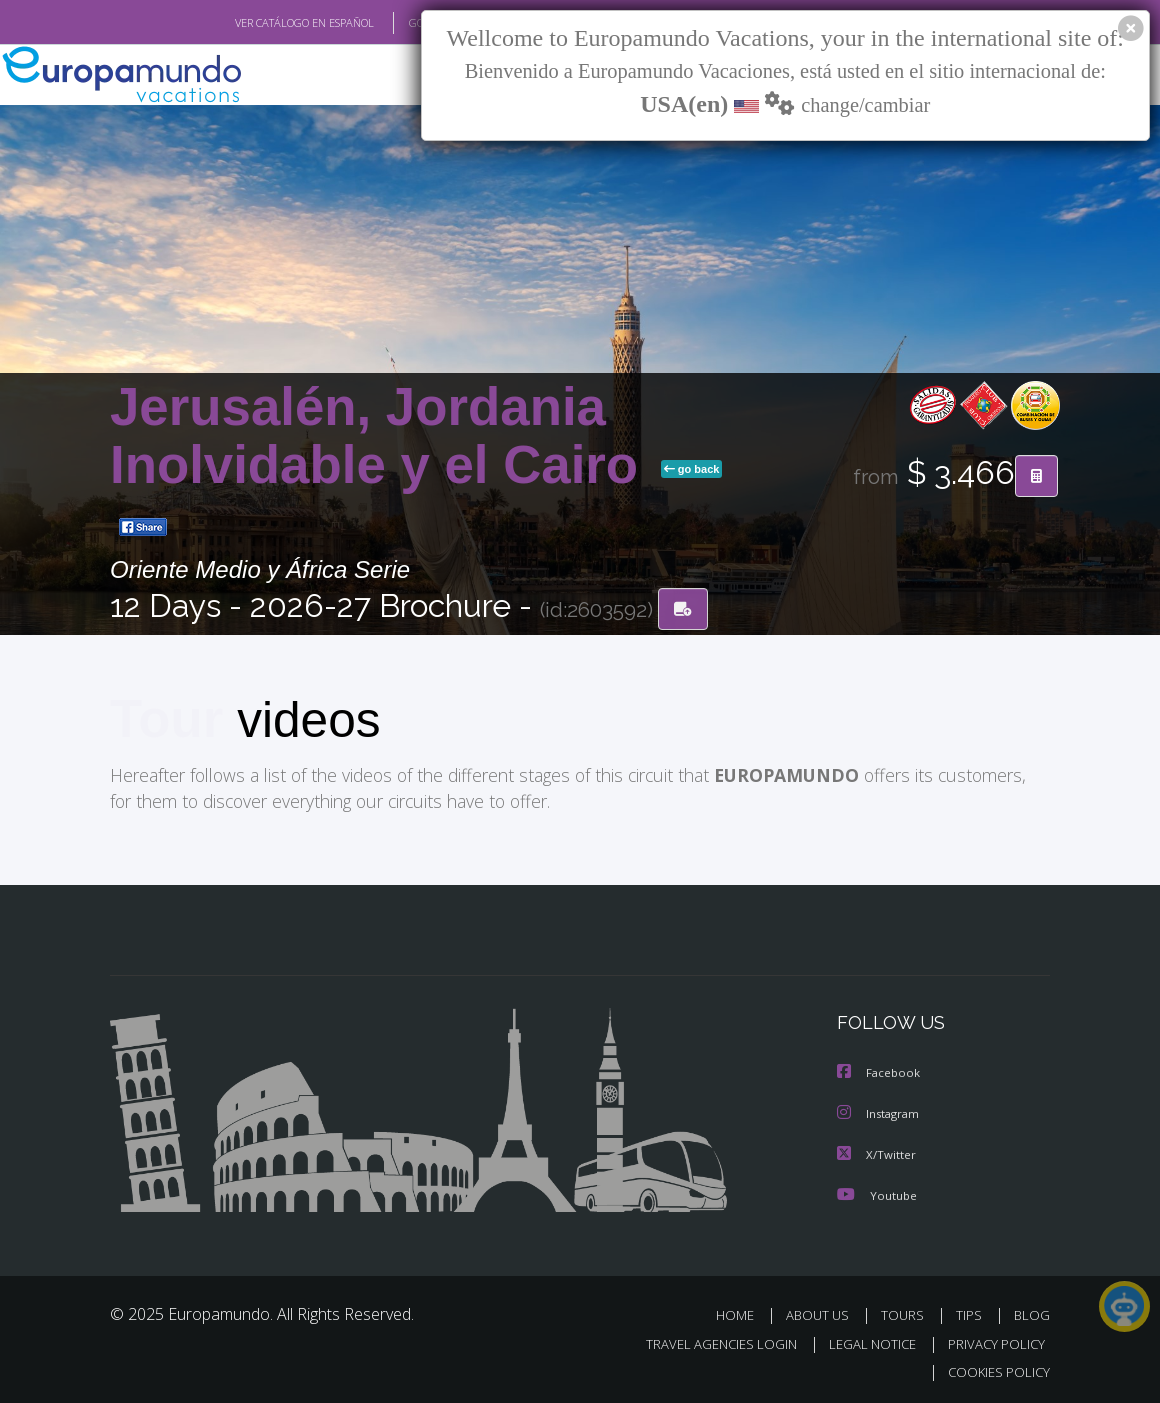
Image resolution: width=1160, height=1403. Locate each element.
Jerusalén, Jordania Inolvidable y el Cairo (381, 435)
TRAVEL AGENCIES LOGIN (706, 1340)
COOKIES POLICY (994, 1368)
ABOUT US (823, 1312)
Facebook (880, 1072)
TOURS (906, 1312)
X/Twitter (877, 1152)
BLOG (1032, 1312)
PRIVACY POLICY (991, 1340)
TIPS (971, 1312)
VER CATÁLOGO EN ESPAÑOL (258, 23)
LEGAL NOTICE (863, 1340)
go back (692, 469)
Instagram (880, 1112)
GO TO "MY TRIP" (417, 23)
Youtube (877, 1192)
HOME (742, 1312)
